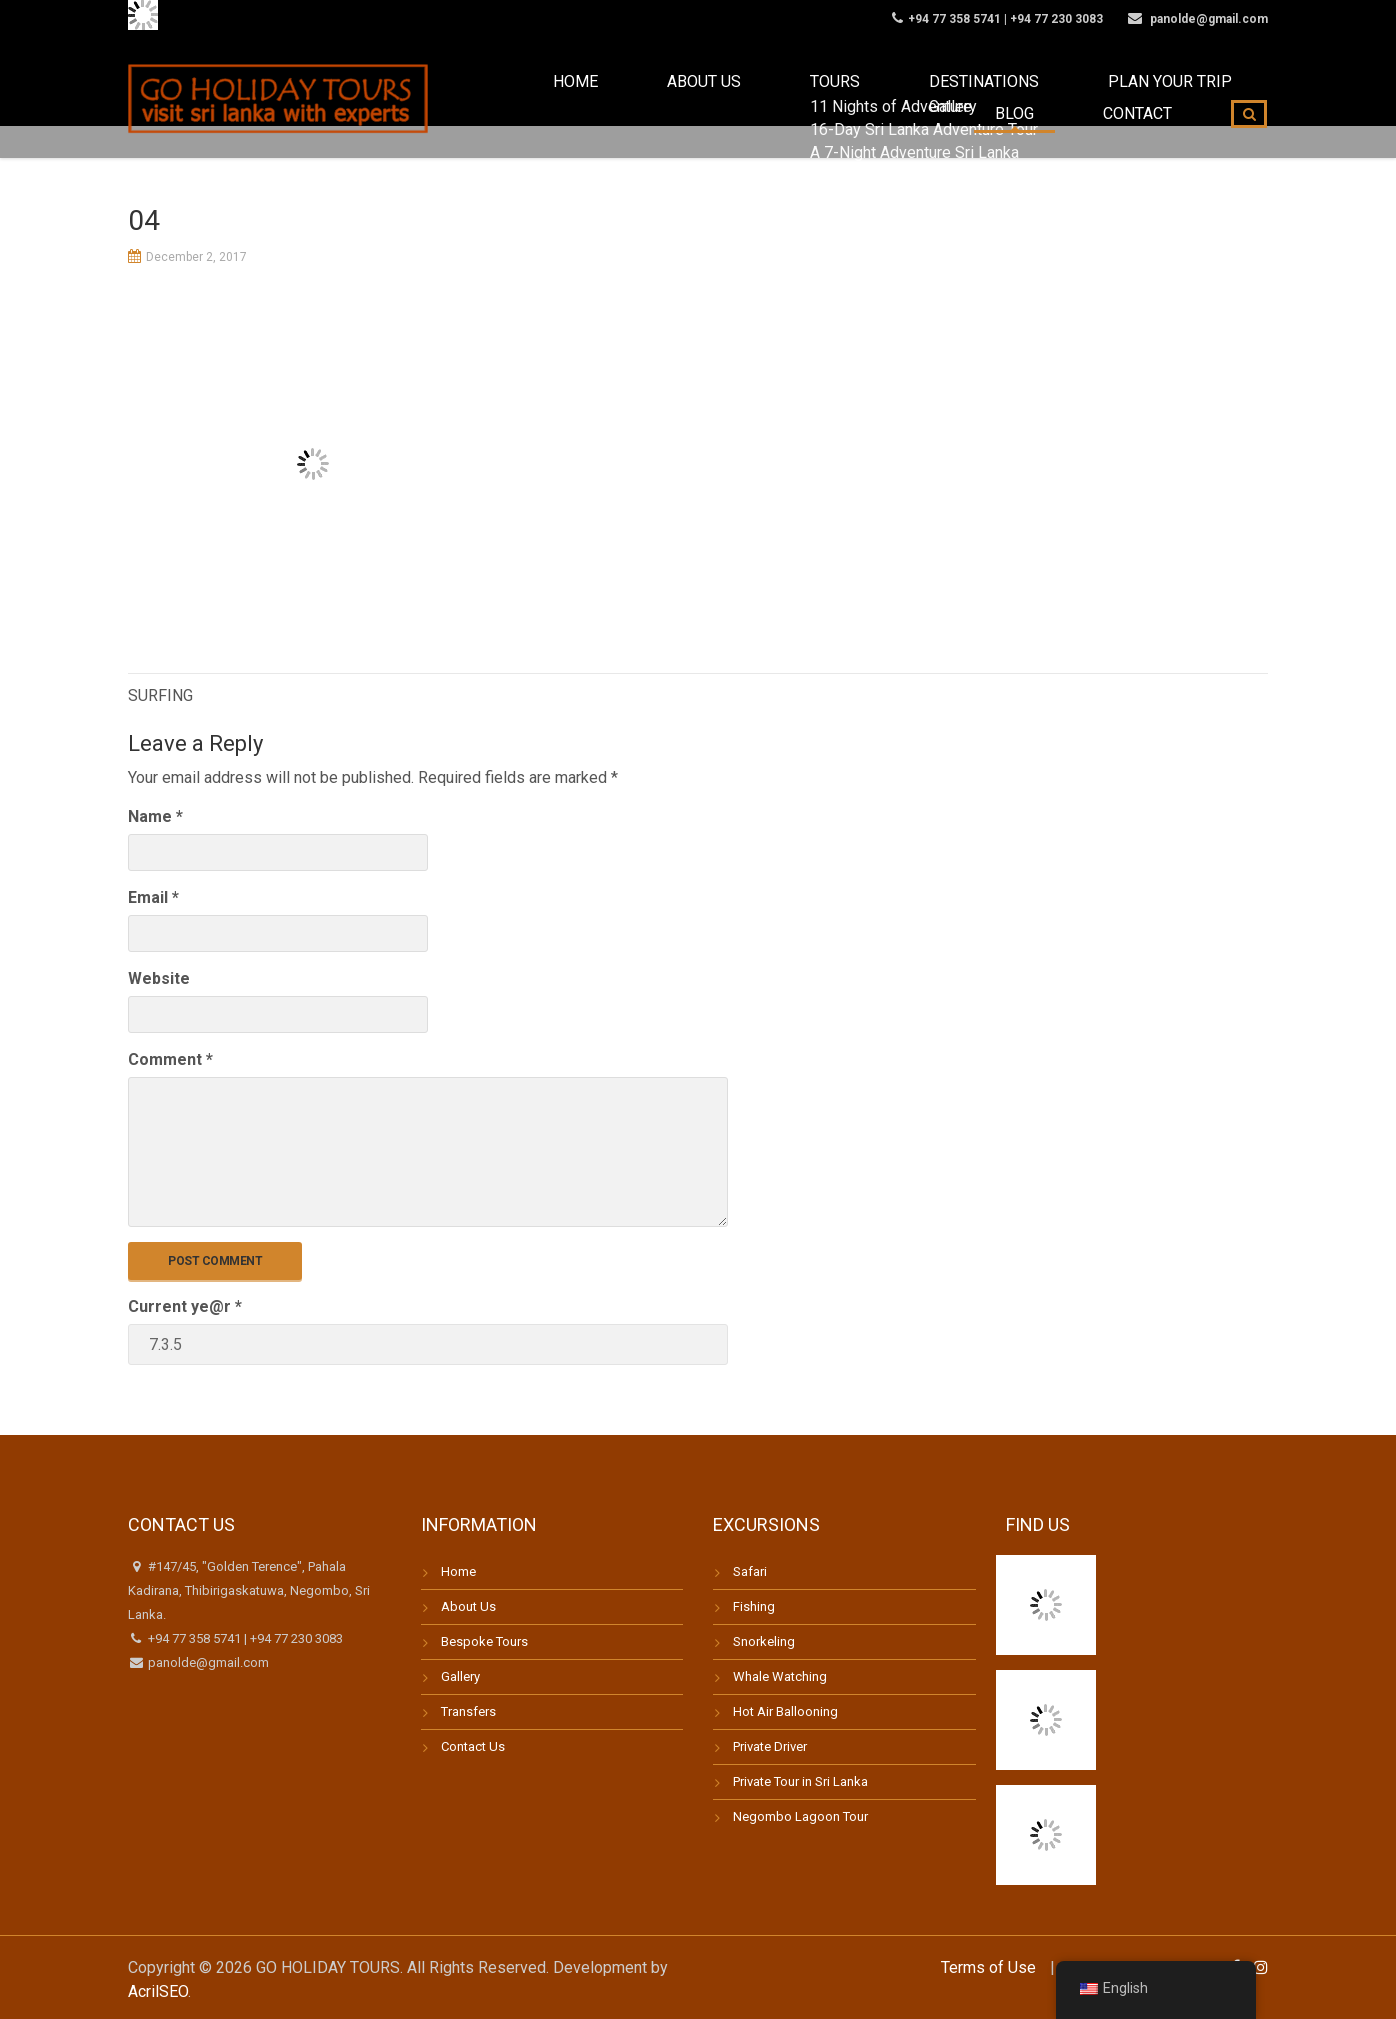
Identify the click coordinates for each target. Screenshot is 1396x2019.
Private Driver (770, 1746)
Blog (1063, 99)
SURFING (160, 695)
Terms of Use (988, 1967)
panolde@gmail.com (207, 1662)
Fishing (754, 1606)
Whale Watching (780, 1676)
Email (153, 897)
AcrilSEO (158, 1991)
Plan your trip (950, 99)
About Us (468, 1606)
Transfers (468, 1711)
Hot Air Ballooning (785, 1711)
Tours (692, 99)
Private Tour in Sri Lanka (800, 1781)
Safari (750, 1571)
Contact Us (473, 1746)
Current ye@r (185, 1306)
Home (500, 99)
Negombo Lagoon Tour (800, 1816)
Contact (1154, 99)
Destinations (805, 99)
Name (155, 816)
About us (594, 99)
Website (159, 978)
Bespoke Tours (484, 1641)
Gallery (460, 1676)
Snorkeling (764, 1641)
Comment (170, 1059)
